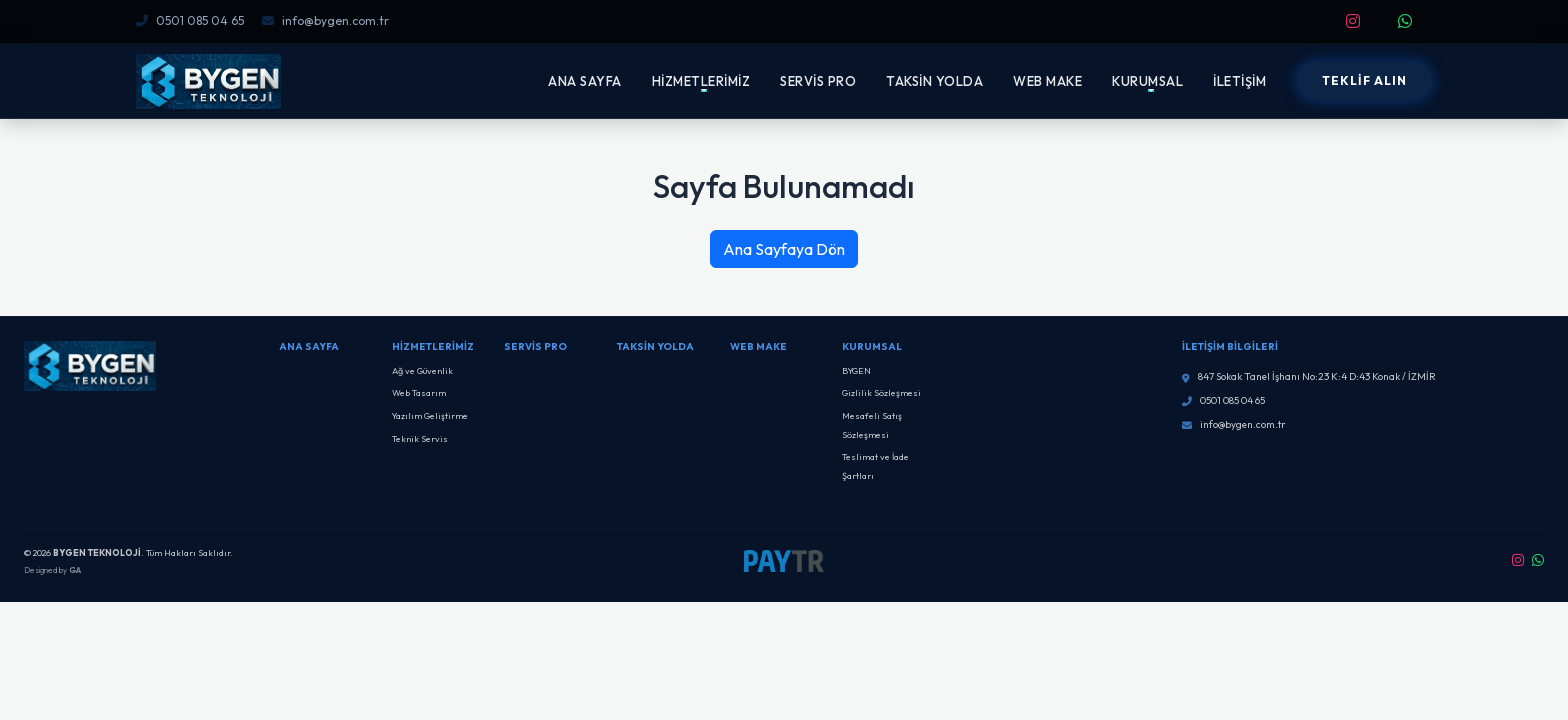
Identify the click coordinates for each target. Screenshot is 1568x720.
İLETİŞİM (1239, 81)
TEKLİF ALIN (1364, 80)
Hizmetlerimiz (433, 346)
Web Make (758, 346)
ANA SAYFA (585, 81)
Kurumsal (872, 346)
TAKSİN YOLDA (934, 81)
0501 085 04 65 (190, 20)
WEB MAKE (1047, 81)
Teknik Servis (420, 438)
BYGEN (856, 370)
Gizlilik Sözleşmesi (881, 392)
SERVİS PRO (818, 81)
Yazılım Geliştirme (430, 415)
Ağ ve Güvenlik (422, 370)
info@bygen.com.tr (325, 20)
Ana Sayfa (309, 346)
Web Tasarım (419, 392)
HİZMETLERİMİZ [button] (701, 81)
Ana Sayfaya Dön (784, 249)
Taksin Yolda (655, 346)
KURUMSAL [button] (1147, 81)
